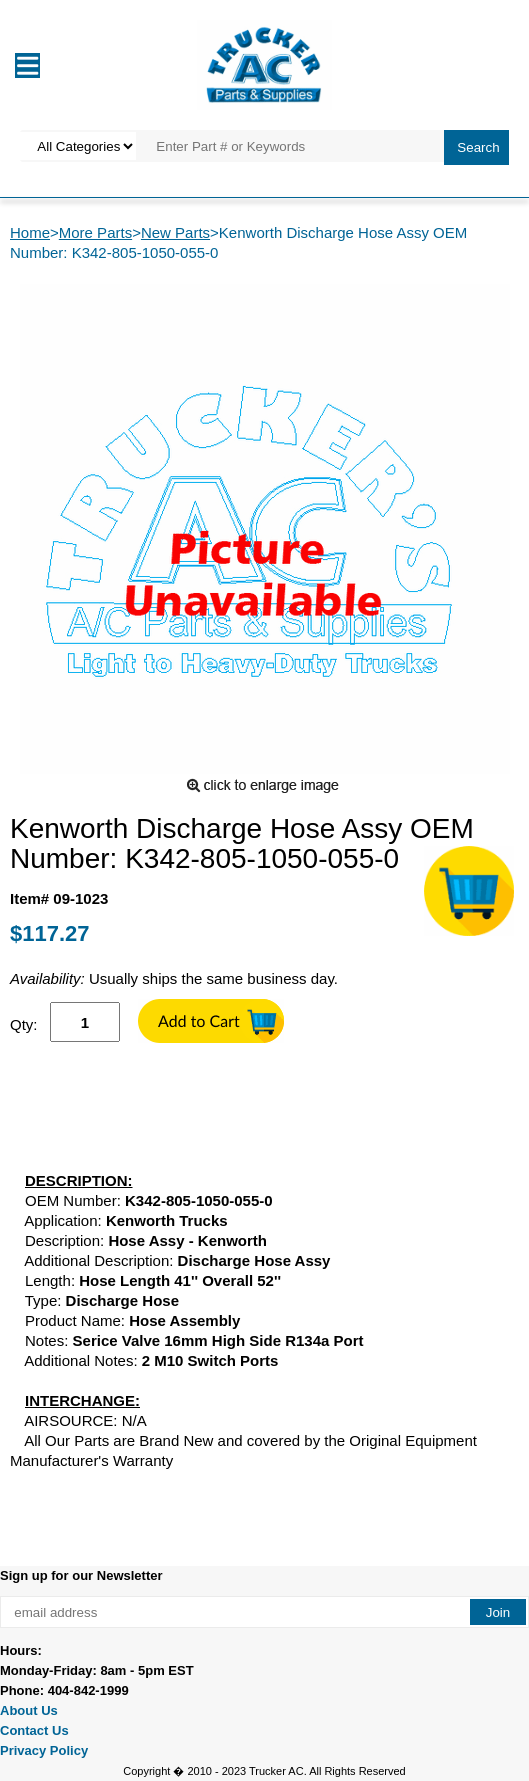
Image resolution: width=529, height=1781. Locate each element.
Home (30, 232)
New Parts (175, 232)
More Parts (95, 232)
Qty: (24, 1024)
